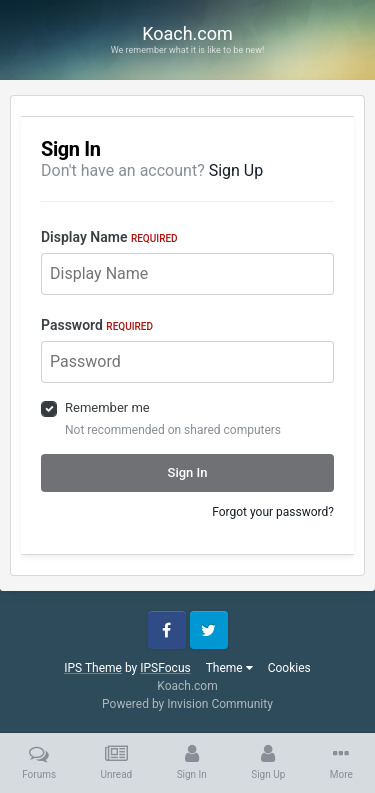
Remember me (107, 407)
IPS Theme (93, 668)
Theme (229, 668)
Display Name (109, 237)
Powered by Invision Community (187, 704)
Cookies (289, 668)
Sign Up (236, 170)
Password (97, 325)
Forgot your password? (273, 512)
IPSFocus (165, 668)
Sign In (188, 472)
